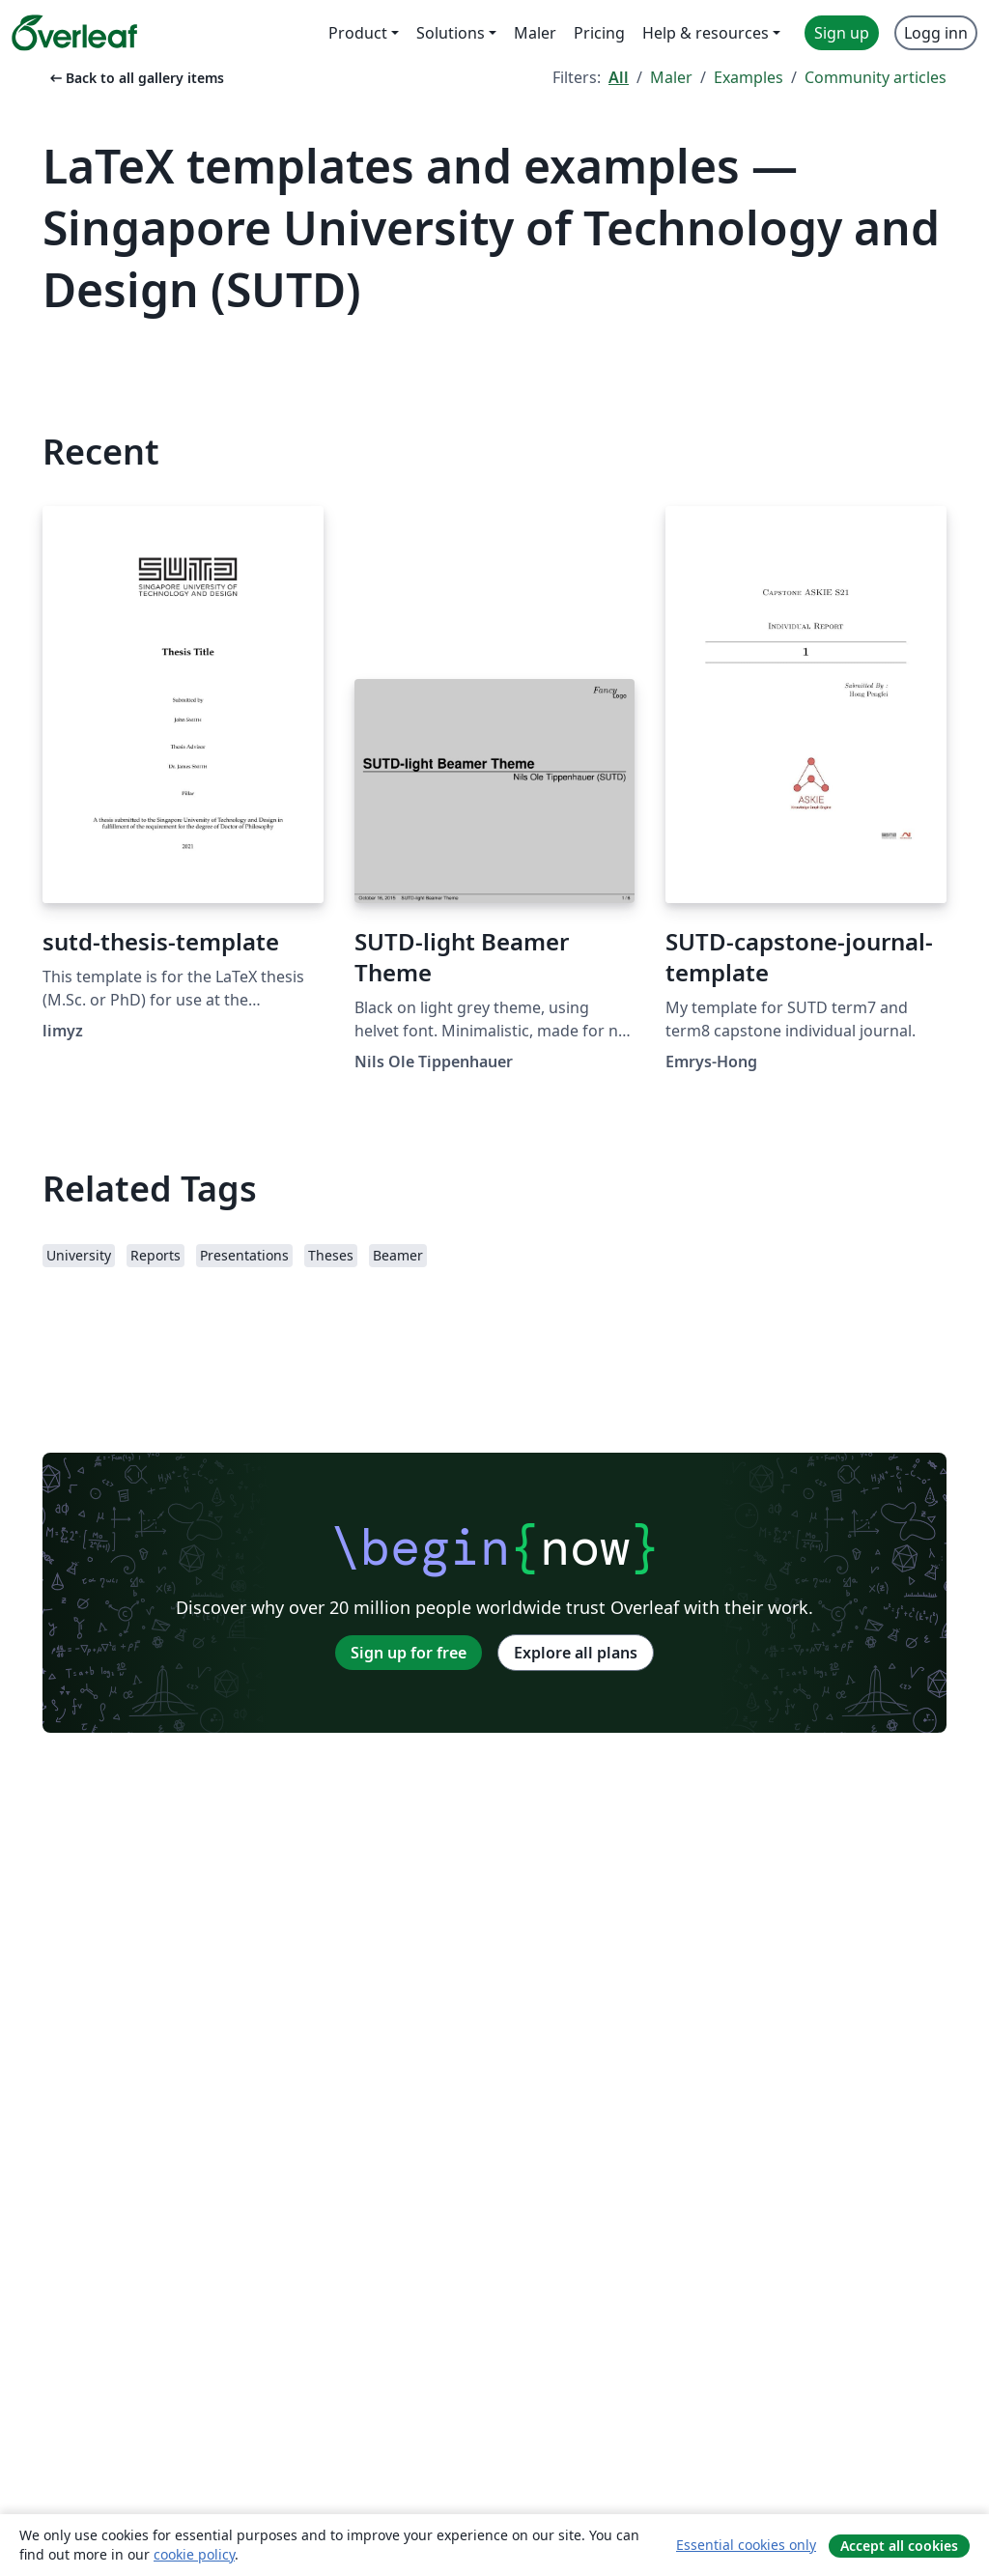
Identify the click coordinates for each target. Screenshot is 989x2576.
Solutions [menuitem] (450, 32)
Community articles (876, 77)
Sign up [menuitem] (841, 32)
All (618, 77)
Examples (748, 77)
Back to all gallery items (135, 78)
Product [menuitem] (357, 32)
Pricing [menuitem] (599, 32)
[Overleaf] (74, 33)
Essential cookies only (746, 2544)
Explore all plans (575, 1652)
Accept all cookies (899, 2545)
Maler (671, 77)
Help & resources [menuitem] (705, 32)
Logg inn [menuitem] (936, 32)
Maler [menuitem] (535, 32)
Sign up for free (408, 1652)
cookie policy (194, 2554)
